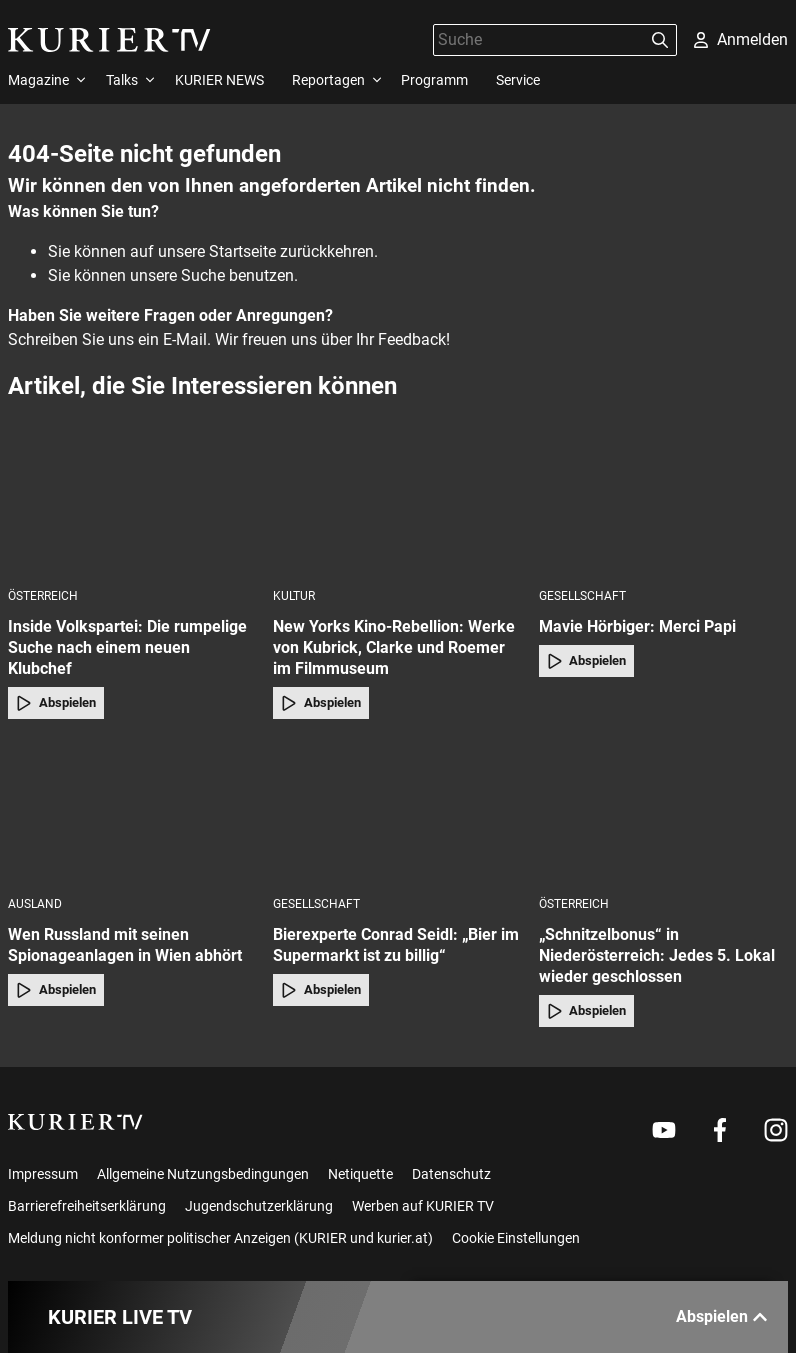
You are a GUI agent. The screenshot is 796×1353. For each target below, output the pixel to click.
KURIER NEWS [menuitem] (219, 80)
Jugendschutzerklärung (259, 1206)
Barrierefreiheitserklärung (87, 1206)
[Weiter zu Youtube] (664, 1130)
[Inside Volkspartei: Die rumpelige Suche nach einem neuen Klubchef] (132, 506)
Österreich (43, 596)
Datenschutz (451, 1174)
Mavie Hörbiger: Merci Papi (637, 626)
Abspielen (56, 703)
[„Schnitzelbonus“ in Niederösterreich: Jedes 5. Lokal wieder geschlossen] (663, 813)
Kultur (294, 596)
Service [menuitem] (518, 80)
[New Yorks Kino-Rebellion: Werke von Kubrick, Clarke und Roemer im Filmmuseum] (397, 506)
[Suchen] (660, 40)
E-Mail (185, 339)
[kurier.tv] (75, 1122)
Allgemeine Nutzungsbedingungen (203, 1174)
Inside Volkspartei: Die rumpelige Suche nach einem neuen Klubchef (127, 647)
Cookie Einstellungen (516, 1238)
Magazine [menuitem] (38, 80)
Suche (203, 275)
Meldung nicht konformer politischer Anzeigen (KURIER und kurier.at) (220, 1238)
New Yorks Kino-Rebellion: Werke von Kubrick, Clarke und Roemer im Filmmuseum (394, 647)
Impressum (43, 1174)
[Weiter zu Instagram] (776, 1130)
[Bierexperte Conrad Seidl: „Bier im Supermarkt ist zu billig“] (397, 813)
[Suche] (539, 39)
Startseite (242, 251)
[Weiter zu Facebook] (720, 1130)
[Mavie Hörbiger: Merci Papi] (663, 506)
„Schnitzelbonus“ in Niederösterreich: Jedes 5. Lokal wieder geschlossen (657, 955)
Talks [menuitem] (122, 80)
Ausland (35, 904)
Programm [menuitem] (434, 80)
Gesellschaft (582, 596)
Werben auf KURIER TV (423, 1206)
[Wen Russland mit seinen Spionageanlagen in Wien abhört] (132, 813)
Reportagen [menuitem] (328, 80)
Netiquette (360, 1174)
